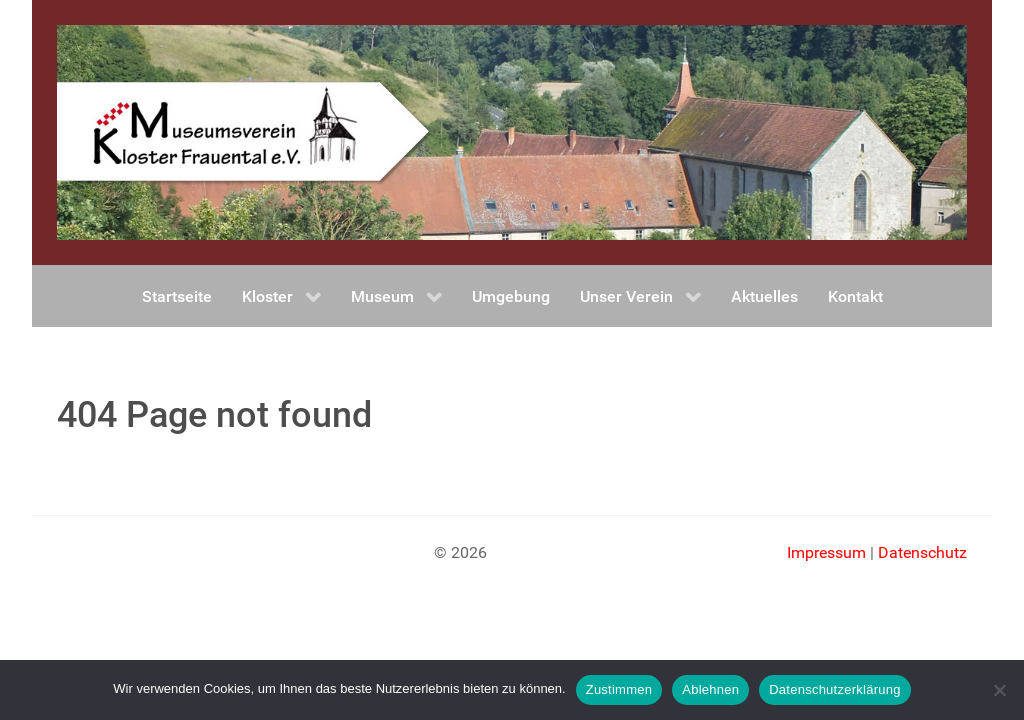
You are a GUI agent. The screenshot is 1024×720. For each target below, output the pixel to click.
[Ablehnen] (999, 690)
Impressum (826, 552)
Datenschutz (922, 552)
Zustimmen (619, 689)
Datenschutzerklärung (834, 689)
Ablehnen (710, 689)
